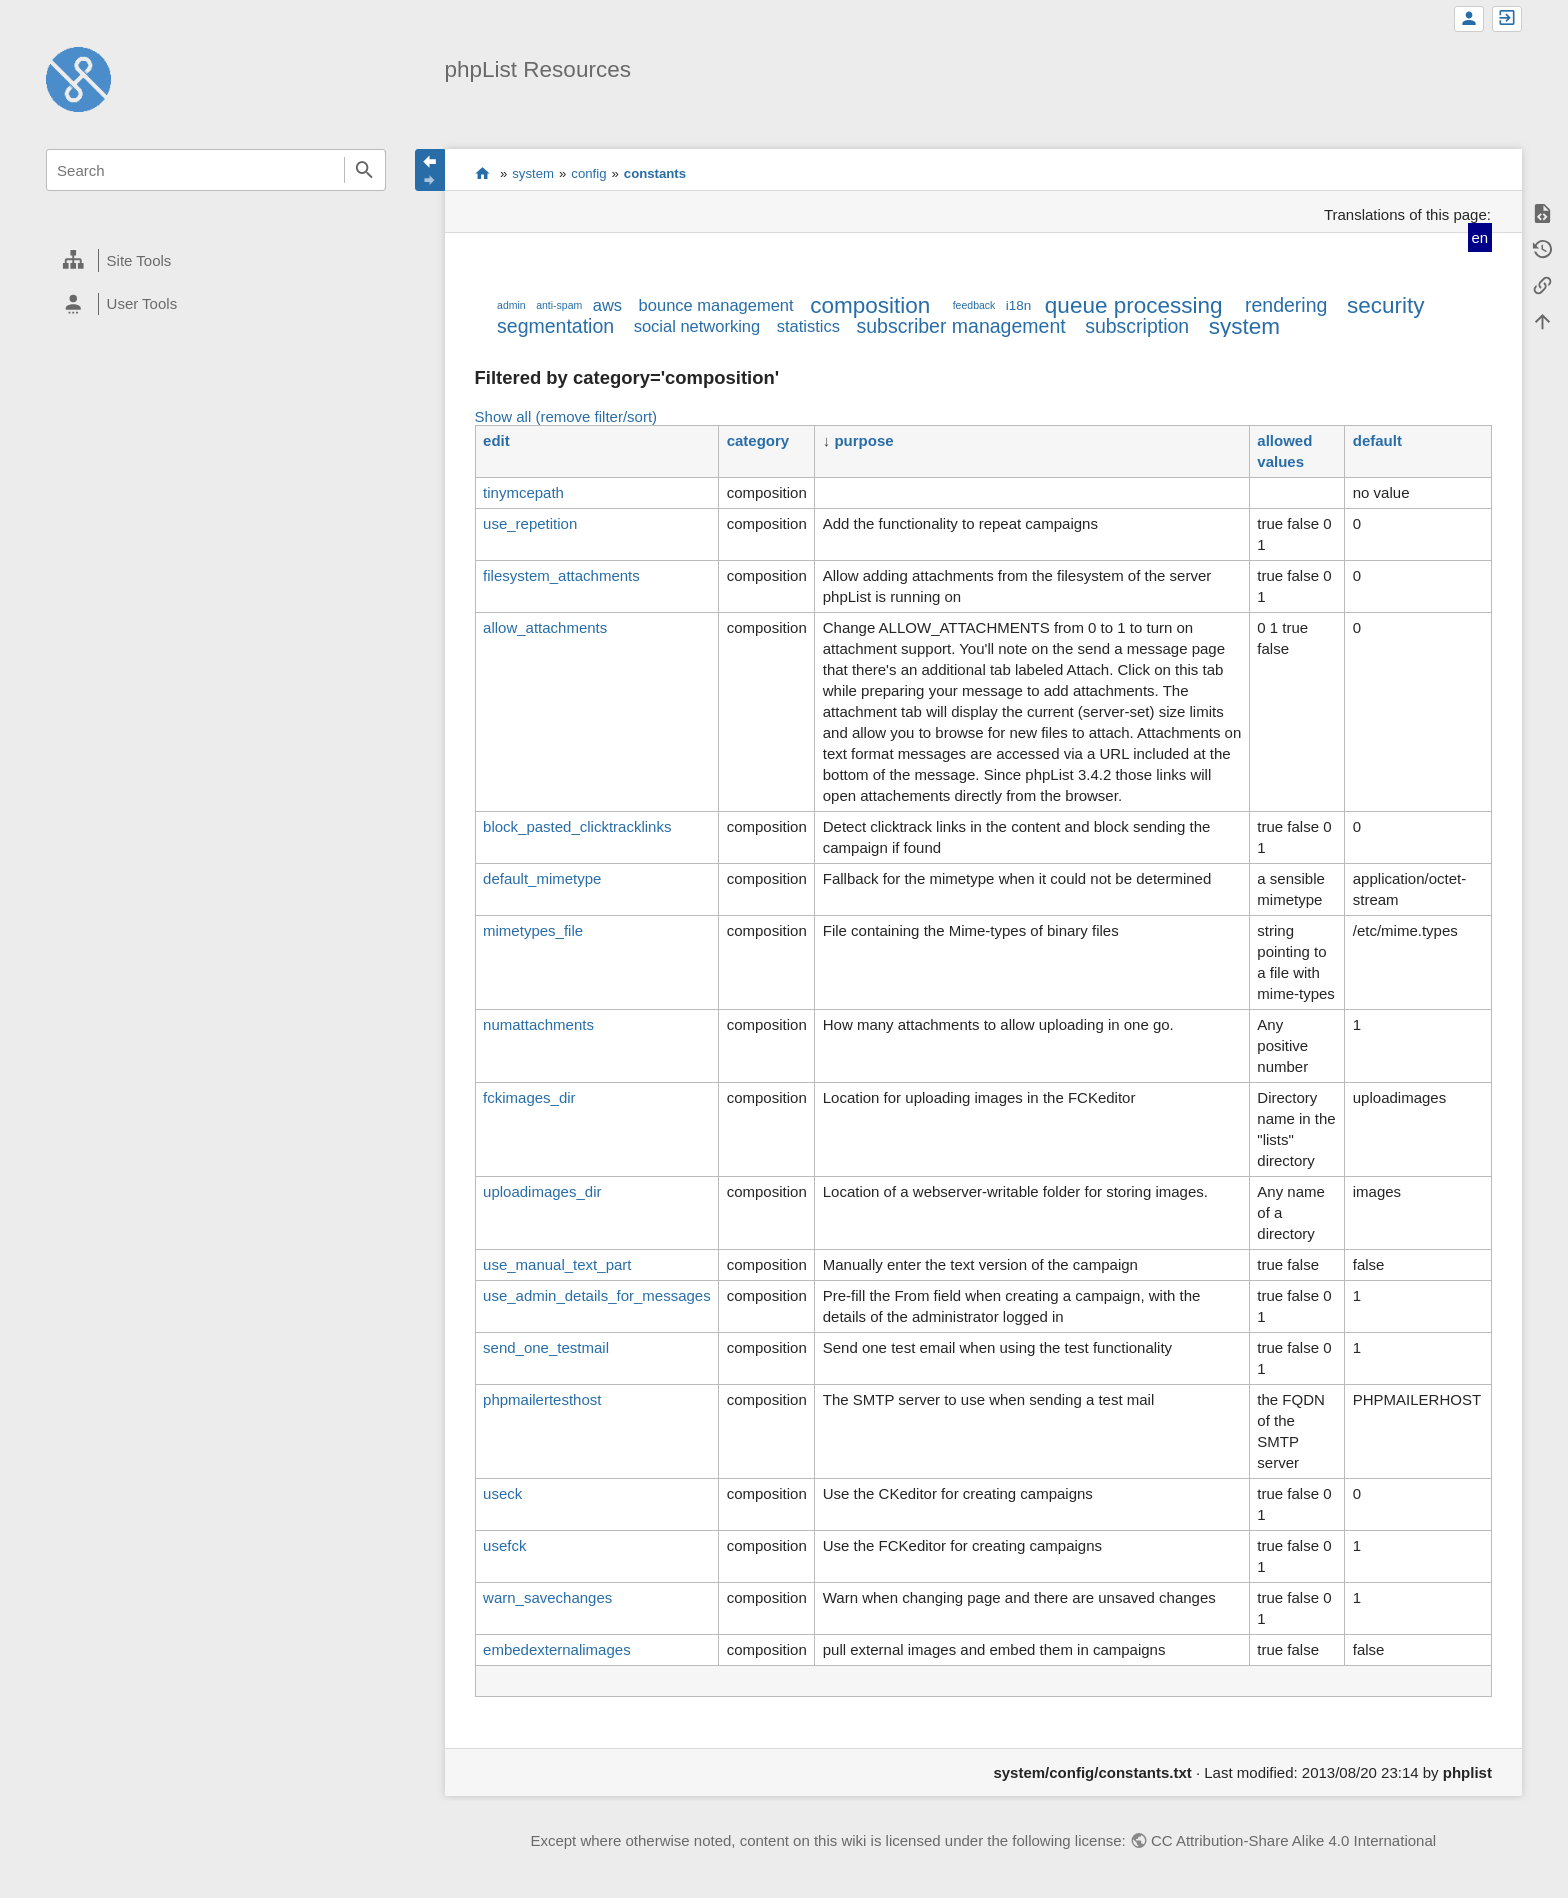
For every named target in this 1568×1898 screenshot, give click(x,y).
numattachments (538, 1024)
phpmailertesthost (542, 1399)
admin (511, 305)
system (533, 173)
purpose (863, 440)
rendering (1286, 305)
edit (496, 440)
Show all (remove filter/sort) (566, 416)
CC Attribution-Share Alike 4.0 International (1293, 1840)
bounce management (716, 305)
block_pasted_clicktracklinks (577, 826)
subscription (1137, 326)
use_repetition (530, 523)
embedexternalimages (557, 1649)
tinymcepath (523, 492)
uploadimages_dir (542, 1191)
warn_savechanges (547, 1597)
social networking (697, 326)
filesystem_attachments (561, 575)
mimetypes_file (533, 930)
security (1386, 305)
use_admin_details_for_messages (597, 1295)
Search (365, 170)
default (1377, 440)
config (588, 173)
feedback (974, 305)
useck (502, 1493)
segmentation (555, 326)
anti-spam (559, 305)
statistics (808, 326)
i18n (1019, 305)
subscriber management (960, 326)
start (482, 173)
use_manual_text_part (557, 1264)
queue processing (1134, 305)
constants (655, 173)
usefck (504, 1545)
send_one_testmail (546, 1347)
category (758, 440)
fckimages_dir (529, 1097)
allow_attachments (545, 627)
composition (870, 305)
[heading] (215, 261)
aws (607, 305)
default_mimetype (542, 878)
